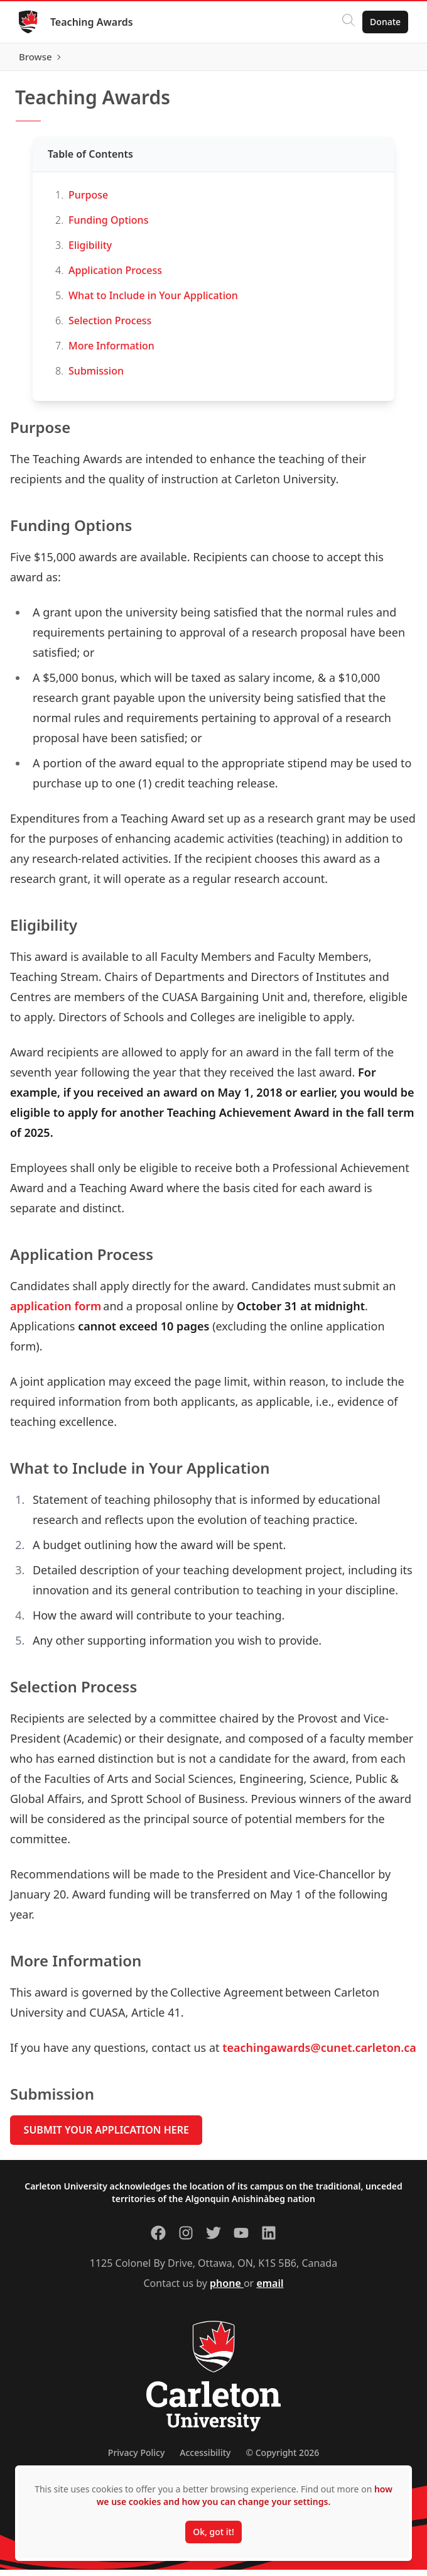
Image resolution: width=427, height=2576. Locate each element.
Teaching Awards (92, 22)
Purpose (88, 200)
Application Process (115, 276)
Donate (384, 22)
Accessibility (205, 2459)
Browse (382, 59)
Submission (96, 376)
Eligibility (90, 251)
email (269, 2289)
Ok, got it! (213, 2532)
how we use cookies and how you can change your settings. (244, 2495)
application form (55, 1311)
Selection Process (111, 326)
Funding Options (108, 226)
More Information (112, 351)
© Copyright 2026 (282, 2459)
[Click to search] (347, 22)
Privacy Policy (136, 2459)
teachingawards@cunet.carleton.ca (319, 2053)
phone (227, 2289)
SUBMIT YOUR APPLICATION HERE (106, 2136)
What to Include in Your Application (154, 301)
